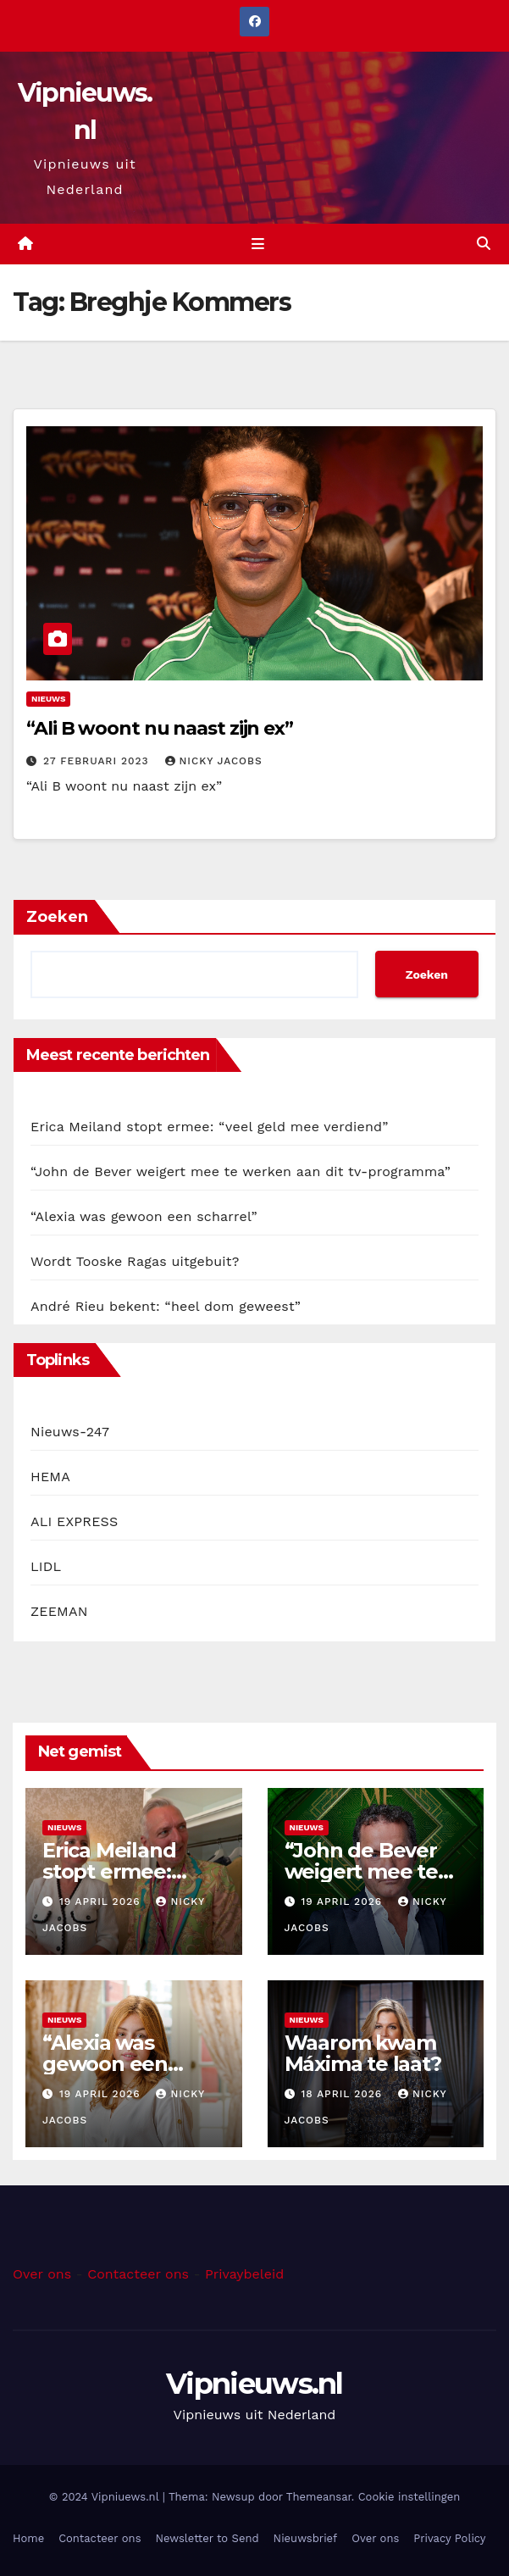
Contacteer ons (138, 2274)
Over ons (42, 2274)
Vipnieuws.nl (254, 2383)
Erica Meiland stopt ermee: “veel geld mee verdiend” (209, 1127)
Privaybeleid (244, 2274)
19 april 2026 (102, 1901)
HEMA (50, 1476)
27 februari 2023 (98, 761)
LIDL (45, 1566)
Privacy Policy (449, 2538)
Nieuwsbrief (306, 2538)
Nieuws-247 (69, 1432)
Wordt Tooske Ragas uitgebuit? (135, 1261)
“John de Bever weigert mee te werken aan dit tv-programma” (240, 1171)
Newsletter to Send (207, 2538)
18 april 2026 (343, 2094)
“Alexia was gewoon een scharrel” (143, 1216)
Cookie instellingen (409, 2496)
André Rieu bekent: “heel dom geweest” (165, 1306)
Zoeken (57, 917)
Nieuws (48, 698)
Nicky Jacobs (214, 761)
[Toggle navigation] (257, 244)
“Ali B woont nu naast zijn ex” (159, 728)
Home (28, 2538)
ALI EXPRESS (74, 1521)
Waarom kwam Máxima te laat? (363, 2053)
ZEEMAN (59, 1611)
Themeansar (318, 2496)
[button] (483, 244)
